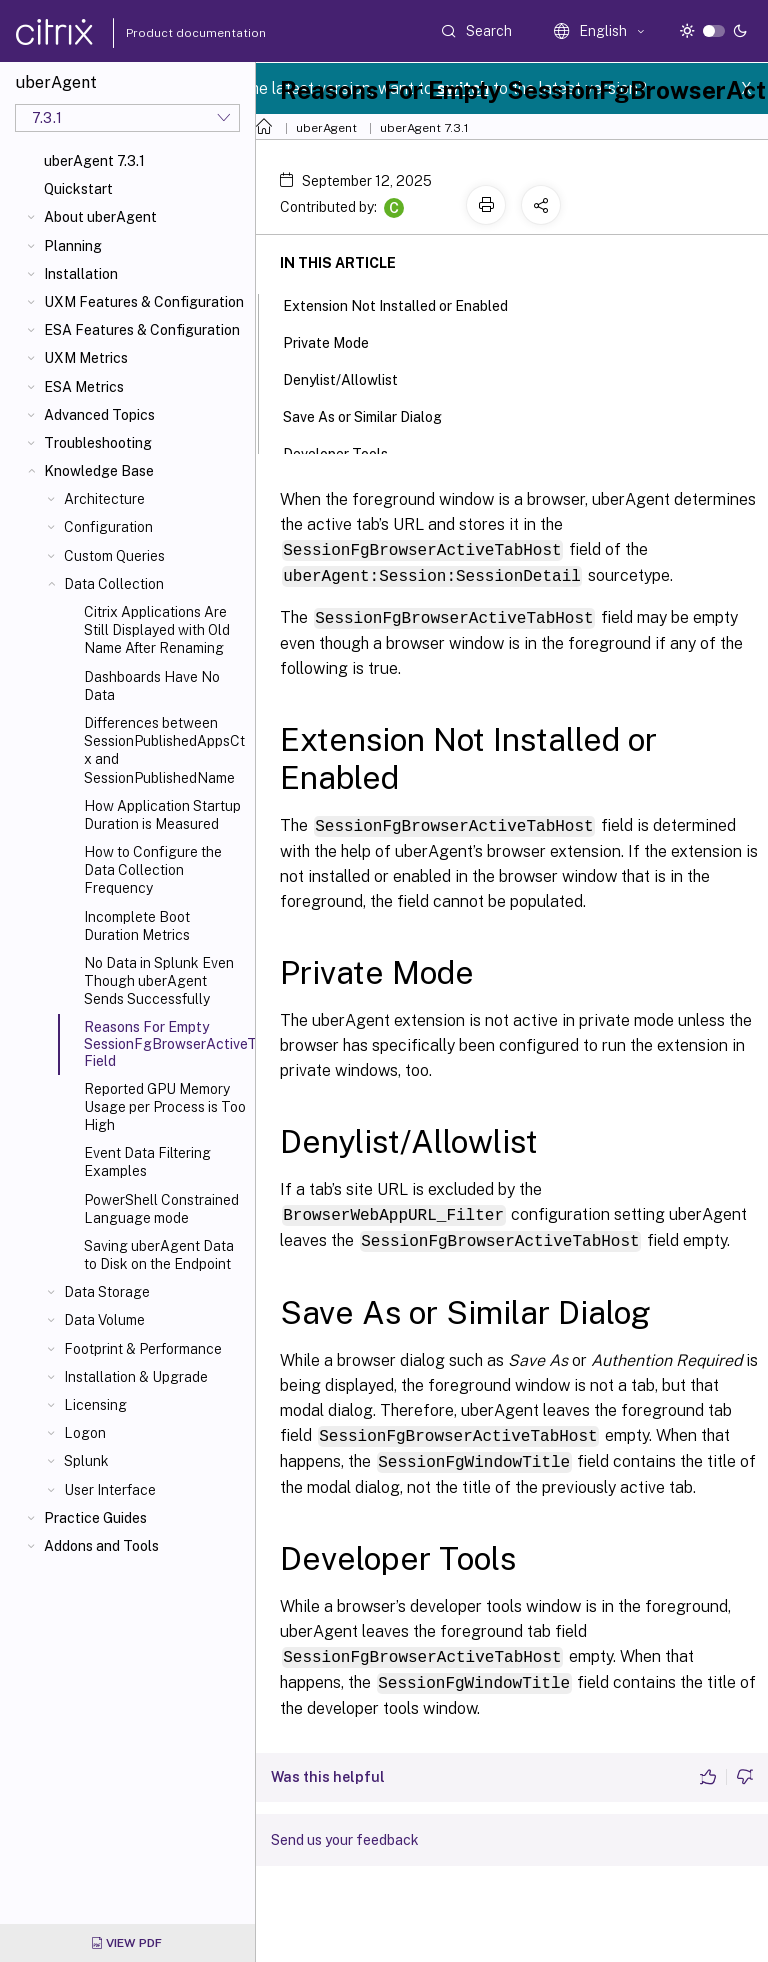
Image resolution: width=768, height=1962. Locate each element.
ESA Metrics (84, 387)
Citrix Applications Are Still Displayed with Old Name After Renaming (157, 630)
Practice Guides (95, 1518)
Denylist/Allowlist (351, 378)
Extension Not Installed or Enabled (406, 304)
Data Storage (107, 1292)
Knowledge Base (99, 471)
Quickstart (78, 189)
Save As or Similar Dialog (373, 415)
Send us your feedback (345, 1831)
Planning (73, 246)
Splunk (86, 1461)
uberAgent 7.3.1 (94, 161)
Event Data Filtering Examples (147, 1162)
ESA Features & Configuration (142, 330)
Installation (81, 274)
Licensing (95, 1405)
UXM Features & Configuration (144, 302)
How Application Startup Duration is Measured (162, 815)
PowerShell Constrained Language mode (161, 1209)
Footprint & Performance (143, 1349)
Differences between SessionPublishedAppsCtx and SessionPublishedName (164, 750)
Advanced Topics (99, 415)
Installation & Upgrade (136, 1377)
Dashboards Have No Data (152, 686)
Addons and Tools (101, 1546)
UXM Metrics (86, 358)
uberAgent (326, 128)
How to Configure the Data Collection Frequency (153, 870)
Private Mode (337, 341)
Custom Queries (114, 556)
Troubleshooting (98, 443)
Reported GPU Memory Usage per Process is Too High (165, 1107)
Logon (85, 1433)
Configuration (108, 527)
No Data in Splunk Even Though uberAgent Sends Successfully (159, 981)
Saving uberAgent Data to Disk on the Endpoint (159, 1255)
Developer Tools (346, 452)
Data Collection (114, 584)
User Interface (110, 1490)
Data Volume (104, 1320)
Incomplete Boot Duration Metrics (137, 926)
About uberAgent (100, 217)
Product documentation (171, 33)
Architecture (104, 499)
